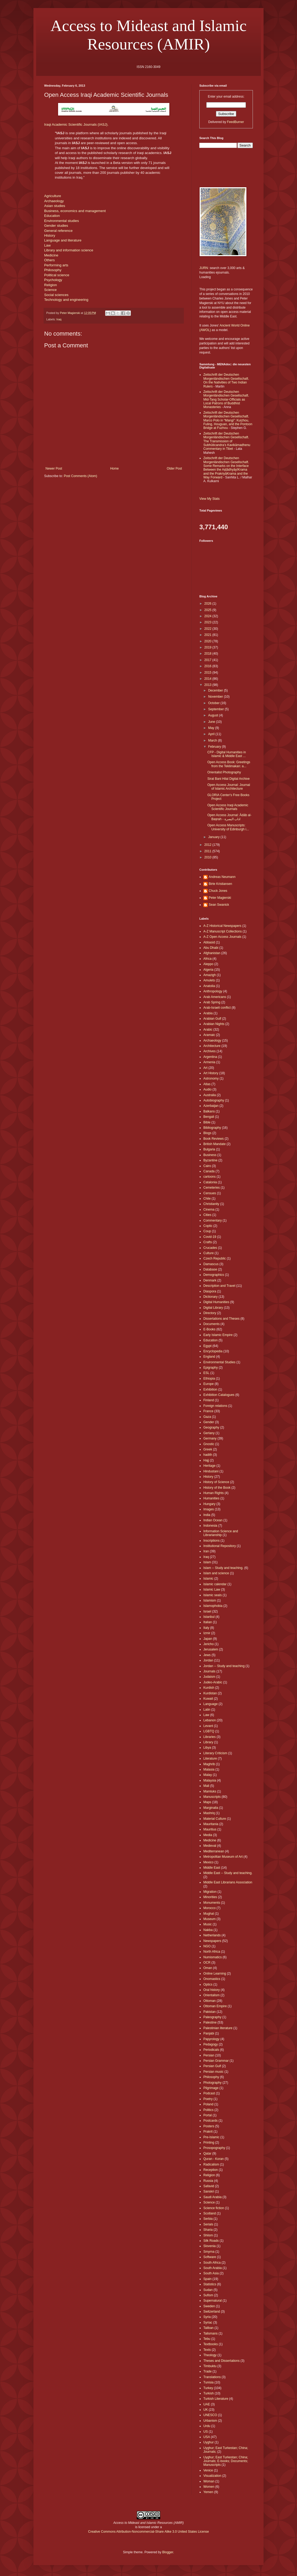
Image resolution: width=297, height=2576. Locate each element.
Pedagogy (210, 2044)
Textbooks (210, 2344)
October (214, 703)
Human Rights (213, 1493)
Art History (210, 1073)
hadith (207, 1455)
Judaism (209, 1677)
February (215, 746)
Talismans (210, 2333)
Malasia (208, 1769)
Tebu (206, 2339)
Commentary (212, 1220)
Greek (207, 1449)
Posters (208, 2126)
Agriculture (52, 196)
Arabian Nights (213, 1024)
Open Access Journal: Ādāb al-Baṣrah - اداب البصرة (229, 817)
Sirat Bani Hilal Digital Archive (228, 779)
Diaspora (209, 1291)
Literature (210, 1758)
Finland (208, 1400)
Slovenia (209, 2246)
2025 (208, 610)
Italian (207, 1622)
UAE (206, 2404)
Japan (207, 1639)
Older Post (174, 468)
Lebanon (209, 1720)
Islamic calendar (215, 1584)
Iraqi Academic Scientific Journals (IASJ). (76, 124)
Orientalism (211, 1995)
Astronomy (211, 1078)
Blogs (207, 1133)
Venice (208, 2470)
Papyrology (211, 2039)
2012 (208, 845)
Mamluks (209, 1791)
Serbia (208, 2219)
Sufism (208, 2295)
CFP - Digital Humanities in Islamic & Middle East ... (226, 754)
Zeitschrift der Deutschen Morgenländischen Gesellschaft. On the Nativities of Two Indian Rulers (226, 380)
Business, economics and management (75, 211)
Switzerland (211, 2311)
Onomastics (211, 1979)
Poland (208, 2104)
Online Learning (214, 1973)
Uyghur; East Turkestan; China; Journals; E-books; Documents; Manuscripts (225, 2461)
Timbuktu (209, 2366)
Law (47, 245)
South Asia (211, 2273)
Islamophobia (212, 1606)
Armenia (209, 1062)
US (205, 2431)
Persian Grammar (216, 2061)
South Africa (212, 2262)
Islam (207, 1562)
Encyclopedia (212, 1351)
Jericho (208, 1644)
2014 (208, 679)
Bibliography (212, 1128)
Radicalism (211, 2164)
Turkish (208, 2393)
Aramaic (209, 1035)
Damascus (211, 1264)
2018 (208, 653)
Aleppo (208, 964)
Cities (207, 1215)
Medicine (51, 255)
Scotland (209, 2213)
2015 (208, 672)
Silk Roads (211, 2241)
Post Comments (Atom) (80, 476)
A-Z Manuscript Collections (222, 931)
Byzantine (210, 1160)
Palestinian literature (218, 2028)
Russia (208, 2181)
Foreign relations (215, 1406)
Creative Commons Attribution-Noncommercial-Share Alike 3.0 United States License (148, 2531)
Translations (212, 2377)
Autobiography (213, 1100)
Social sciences (56, 295)
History (49, 235)
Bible (207, 1122)
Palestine (209, 2022)
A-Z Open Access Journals (222, 937)
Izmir (206, 1633)
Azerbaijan (211, 1106)
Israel (207, 1611)
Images (208, 1509)
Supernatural (212, 2300)
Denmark (209, 1280)
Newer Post (53, 468)
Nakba (208, 1930)
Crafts (207, 1242)
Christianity (211, 1204)
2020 (208, 641)
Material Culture (214, 1819)
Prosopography (214, 2148)
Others (49, 260)
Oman (207, 1968)
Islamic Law (211, 1589)
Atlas (207, 1084)
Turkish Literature (215, 2399)
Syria (207, 2317)
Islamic (208, 1578)
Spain (207, 2279)
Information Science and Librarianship (220, 1533)
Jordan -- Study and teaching (224, 1666)
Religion (50, 285)
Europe (208, 1384)
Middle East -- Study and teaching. (227, 1873)
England (209, 1356)
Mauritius (209, 1829)
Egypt (207, 1346)
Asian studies (54, 206)
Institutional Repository (219, 1546)
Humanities (211, 1498)
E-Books (209, 1329)
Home (114, 468)
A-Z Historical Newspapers (222, 926)
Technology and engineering (66, 300)
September (216, 709)
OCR (207, 1962)
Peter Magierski (220, 898)
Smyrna (208, 2251)
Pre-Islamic (211, 2137)
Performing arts (56, 265)
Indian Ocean (212, 1520)
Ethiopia (209, 1378)
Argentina (210, 1057)
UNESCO (210, 2415)
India (206, 1515)
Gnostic (208, 1444)
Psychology (53, 280)
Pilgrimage (211, 2088)
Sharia (208, 2230)
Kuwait (208, 1698)
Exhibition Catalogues (218, 1395)
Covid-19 (209, 1237)
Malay (207, 1775)
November (216, 696)
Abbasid (209, 942)
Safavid (208, 2186)
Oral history (211, 1990)
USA (206, 2437)
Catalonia (210, 1182)
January (214, 837)
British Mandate (214, 1144)
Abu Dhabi (210, 948)
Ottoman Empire (215, 2006)
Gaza (207, 1417)
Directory (209, 1313)
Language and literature (62, 240)
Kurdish (208, 1688)
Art (205, 1068)
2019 (208, 647)
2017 (208, 660)
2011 (208, 851)
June (212, 722)
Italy (206, 1628)
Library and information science (68, 250)
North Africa (211, 1951)
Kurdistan (210, 1693)
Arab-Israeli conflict (217, 1007)
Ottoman (209, 2001)
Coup (207, 1231)
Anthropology (212, 991)
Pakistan (209, 2012)
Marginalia (210, 1808)
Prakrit (208, 2131)
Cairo (207, 1166)
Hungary (209, 1504)
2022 (208, 629)
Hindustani (211, 1471)
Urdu (206, 2426)
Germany (209, 1438)
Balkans (209, 1111)
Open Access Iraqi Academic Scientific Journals (227, 807)
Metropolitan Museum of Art (223, 1857)
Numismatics (212, 1957)
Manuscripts (212, 1797)
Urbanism (210, 2421)
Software (209, 2257)
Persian (208, 2055)
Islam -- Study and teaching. (223, 1568)
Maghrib (209, 1764)
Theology (209, 2355)
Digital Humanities (216, 1302)
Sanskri (208, 2191)
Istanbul (209, 1617)
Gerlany (209, 1433)
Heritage (209, 1466)
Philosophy (53, 270)
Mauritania (210, 1824)
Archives (209, 1051)
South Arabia (212, 2268)
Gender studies (56, 226)
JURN (203, 268)
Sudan (208, 2290)
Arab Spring (211, 1002)
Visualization (212, 2476)
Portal (207, 2115)
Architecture (211, 1046)
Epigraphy (210, 1367)
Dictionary (210, 1297)
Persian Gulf (212, 2066)
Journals (209, 1671)
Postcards (210, 2120)
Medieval (209, 1846)
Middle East (211, 1867)
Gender (208, 1422)
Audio (207, 1089)
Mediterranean (213, 1851)
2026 (208, 603)
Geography (211, 1427)
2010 (208, 857)
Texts (207, 2350)
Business (209, 1155)
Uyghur (208, 2442)
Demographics (213, 1275)
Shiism (208, 2235)
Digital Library (213, 1308)
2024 (208, 616)
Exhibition (210, 1389)
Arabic (207, 1029)
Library (208, 1742)
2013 (208, 685)
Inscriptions (211, 1540)
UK (205, 2410)
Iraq (59, 319)
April (211, 734)
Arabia (208, 1013)
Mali (206, 1786)
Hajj (206, 1460)
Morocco (209, 1908)
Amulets (209, 980)
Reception (210, 2170)
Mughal (208, 1913)
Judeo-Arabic (212, 1682)
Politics (208, 2110)
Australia (209, 1095)
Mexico (208, 1862)
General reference (58, 231)
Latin (206, 1709)
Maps (207, 1802)
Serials (208, 2224)
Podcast (209, 2093)
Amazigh (209, 975)
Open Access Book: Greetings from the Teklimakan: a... (228, 764)
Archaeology (54, 201)
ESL (206, 1373)
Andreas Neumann (222, 877)
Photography (212, 2082)
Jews (207, 1655)
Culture (208, 1253)
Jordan (208, 1660)
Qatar (207, 2153)
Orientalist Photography (224, 772)
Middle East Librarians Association (227, 1882)
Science (50, 290)
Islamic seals (212, 1595)
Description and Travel (219, 1286)
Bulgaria (209, 1149)
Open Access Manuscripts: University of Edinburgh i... (228, 827)
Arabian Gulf (212, 1018)
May (211, 728)
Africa (207, 959)
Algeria (208, 970)
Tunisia (208, 2382)
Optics (207, 1984)
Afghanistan (211, 953)
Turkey (208, 2388)
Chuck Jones (218, 891)
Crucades (210, 1248)
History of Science (216, 1482)
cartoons (209, 1176)
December (216, 690)
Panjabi (208, 2033)
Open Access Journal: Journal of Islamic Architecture (228, 786)
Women (208, 2487)
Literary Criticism (215, 1753)
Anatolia (209, 986)
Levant (208, 1726)
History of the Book (216, 1487)
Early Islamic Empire (218, 1335)
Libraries (209, 1737)
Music (207, 1924)
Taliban (208, 2328)
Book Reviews (213, 1139)
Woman (208, 2481)
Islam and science (216, 1573)
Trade (207, 2371)
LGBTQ (208, 1731)
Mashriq (209, 1813)
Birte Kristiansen (220, 884)
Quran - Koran (213, 2159)
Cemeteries (211, 1187)
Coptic (207, 1226)
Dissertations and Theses (221, 1318)
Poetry (208, 2099)
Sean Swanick (219, 905)
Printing (208, 2142)
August (213, 715)
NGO (207, 1946)
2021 (208, 635)
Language (210, 1704)
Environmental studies (61, 221)
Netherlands (212, 1935)
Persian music (213, 2072)
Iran (206, 1551)
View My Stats (209, 499)
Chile (207, 1198)
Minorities (210, 1897)
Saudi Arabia (212, 2197)
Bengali (208, 1117)
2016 (208, 666)
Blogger (167, 2552)
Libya (207, 1747)
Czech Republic (214, 1258)
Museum (209, 1919)
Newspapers (212, 1941)
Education (52, 216)
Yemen (208, 2492)
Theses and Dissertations (221, 2361)
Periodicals (211, 2050)
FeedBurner (235, 122)
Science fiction (213, 2208)
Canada (209, 1171)
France (208, 1411)
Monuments (211, 1903)
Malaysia (209, 1780)
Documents (211, 1324)
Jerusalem (210, 1649)
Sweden (209, 2306)
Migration (209, 1892)
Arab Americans (214, 997)
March (213, 740)
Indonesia (210, 1525)
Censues (209, 1193)
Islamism (209, 1600)
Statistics (209, 2284)
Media (207, 1835)
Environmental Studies (219, 1362)
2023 (208, 622)
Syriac (207, 2322)
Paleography (212, 2017)
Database (210, 1269)
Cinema (208, 1209)
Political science (56, 275)
